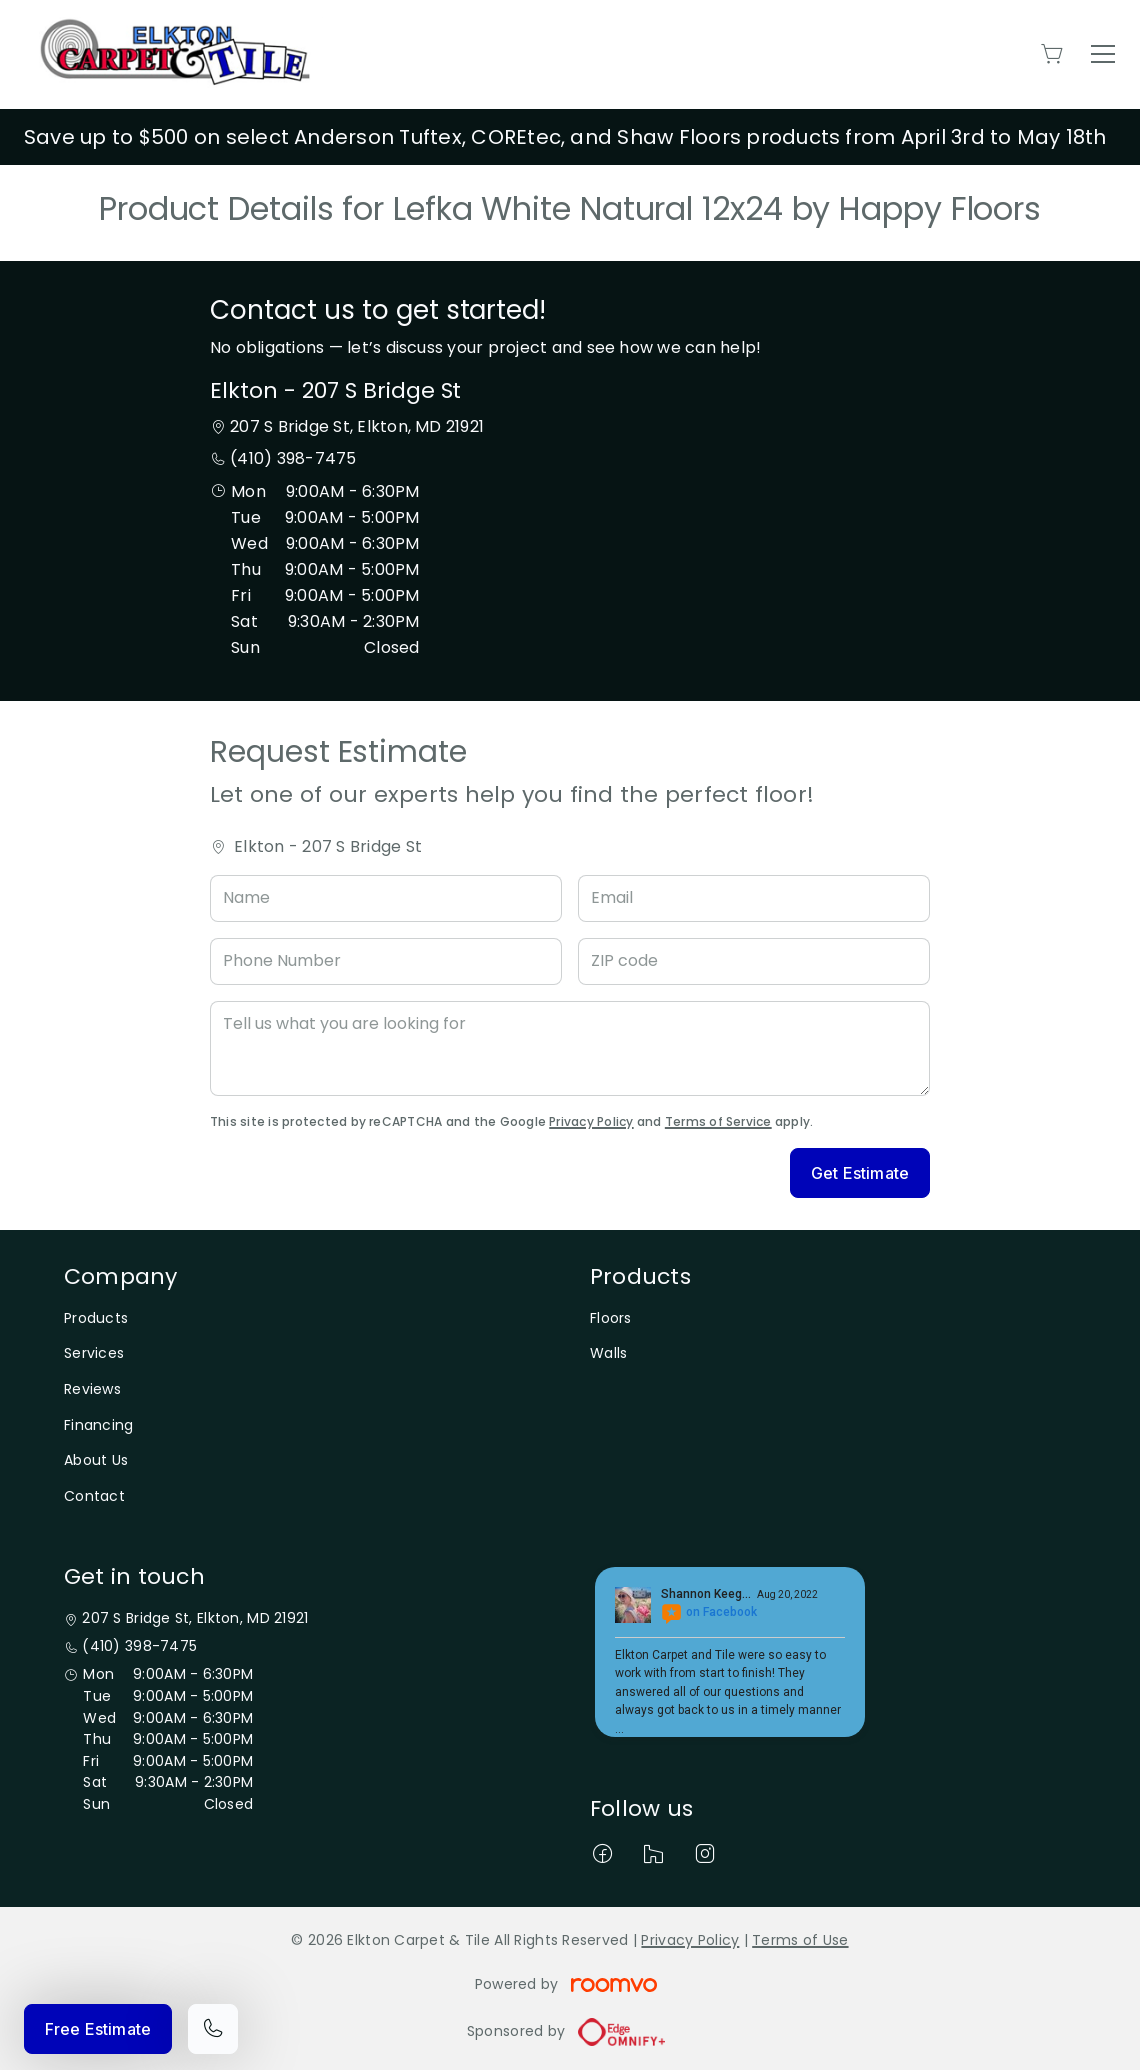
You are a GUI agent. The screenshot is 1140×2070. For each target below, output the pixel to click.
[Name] (386, 898)
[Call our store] (213, 2029)
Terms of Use (800, 1940)
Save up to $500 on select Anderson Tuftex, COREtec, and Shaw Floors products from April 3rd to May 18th (565, 137)
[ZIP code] (754, 961)
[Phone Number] (386, 961)
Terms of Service (718, 1121)
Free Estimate (98, 2029)
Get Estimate (860, 1173)
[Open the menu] (1103, 54)
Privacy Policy (591, 1121)
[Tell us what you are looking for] (570, 1048)
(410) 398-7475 (293, 458)
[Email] (754, 898)
